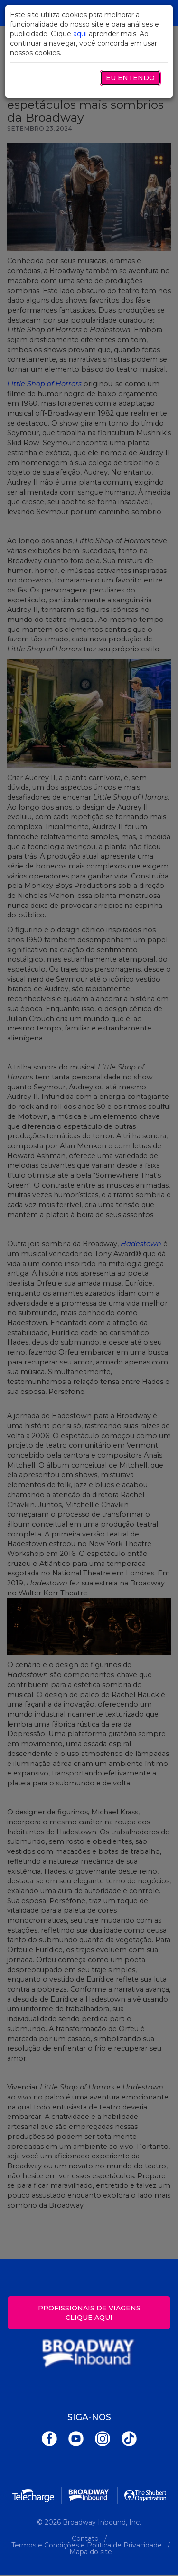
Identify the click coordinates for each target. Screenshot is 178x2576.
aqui (80, 33)
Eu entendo (130, 78)
